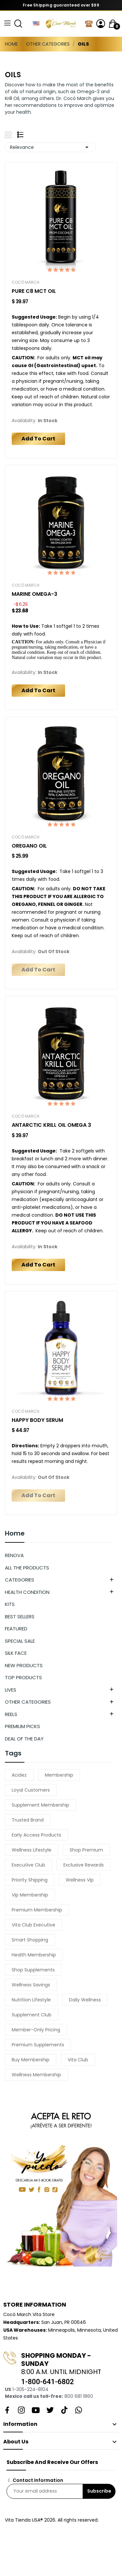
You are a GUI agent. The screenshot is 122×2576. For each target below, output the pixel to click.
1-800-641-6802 (47, 2382)
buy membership (30, 2059)
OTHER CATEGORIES (28, 1701)
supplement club (31, 2014)
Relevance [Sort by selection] (50, 147)
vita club (78, 2059)
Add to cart (38, 438)
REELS (11, 1714)
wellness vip (80, 1880)
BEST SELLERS (19, 1616)
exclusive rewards (83, 1865)
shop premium (86, 1850)
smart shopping (30, 1940)
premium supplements (38, 2044)
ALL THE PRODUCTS (27, 1567)
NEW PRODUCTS (24, 1665)
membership (59, 1775)
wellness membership (36, 2074)
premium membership (37, 1910)
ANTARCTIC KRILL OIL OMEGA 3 (51, 1125)
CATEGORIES (19, 1579)
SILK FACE (16, 1653)
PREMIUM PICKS (22, 1726)
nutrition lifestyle (31, 1999)
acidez (19, 1775)
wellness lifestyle (31, 1850)
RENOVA (14, 1555)
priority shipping (29, 1880)
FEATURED (16, 1628)
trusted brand (28, 1820)
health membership (34, 1955)
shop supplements (33, 1970)
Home (15, 1534)
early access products (36, 1835)
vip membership (30, 1895)
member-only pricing (36, 2029)
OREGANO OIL (29, 846)
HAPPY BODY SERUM (37, 1420)
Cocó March (25, 282)
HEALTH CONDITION (27, 1592)
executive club (28, 1865)
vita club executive (33, 1925)
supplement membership (40, 1805)
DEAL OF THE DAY (24, 1738)
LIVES (10, 1689)
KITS (10, 1604)
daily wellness (85, 1999)
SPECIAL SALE (20, 1641)
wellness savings (31, 1985)
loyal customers (31, 1790)
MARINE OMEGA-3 (34, 594)
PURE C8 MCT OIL (34, 291)
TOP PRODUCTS (23, 1677)
